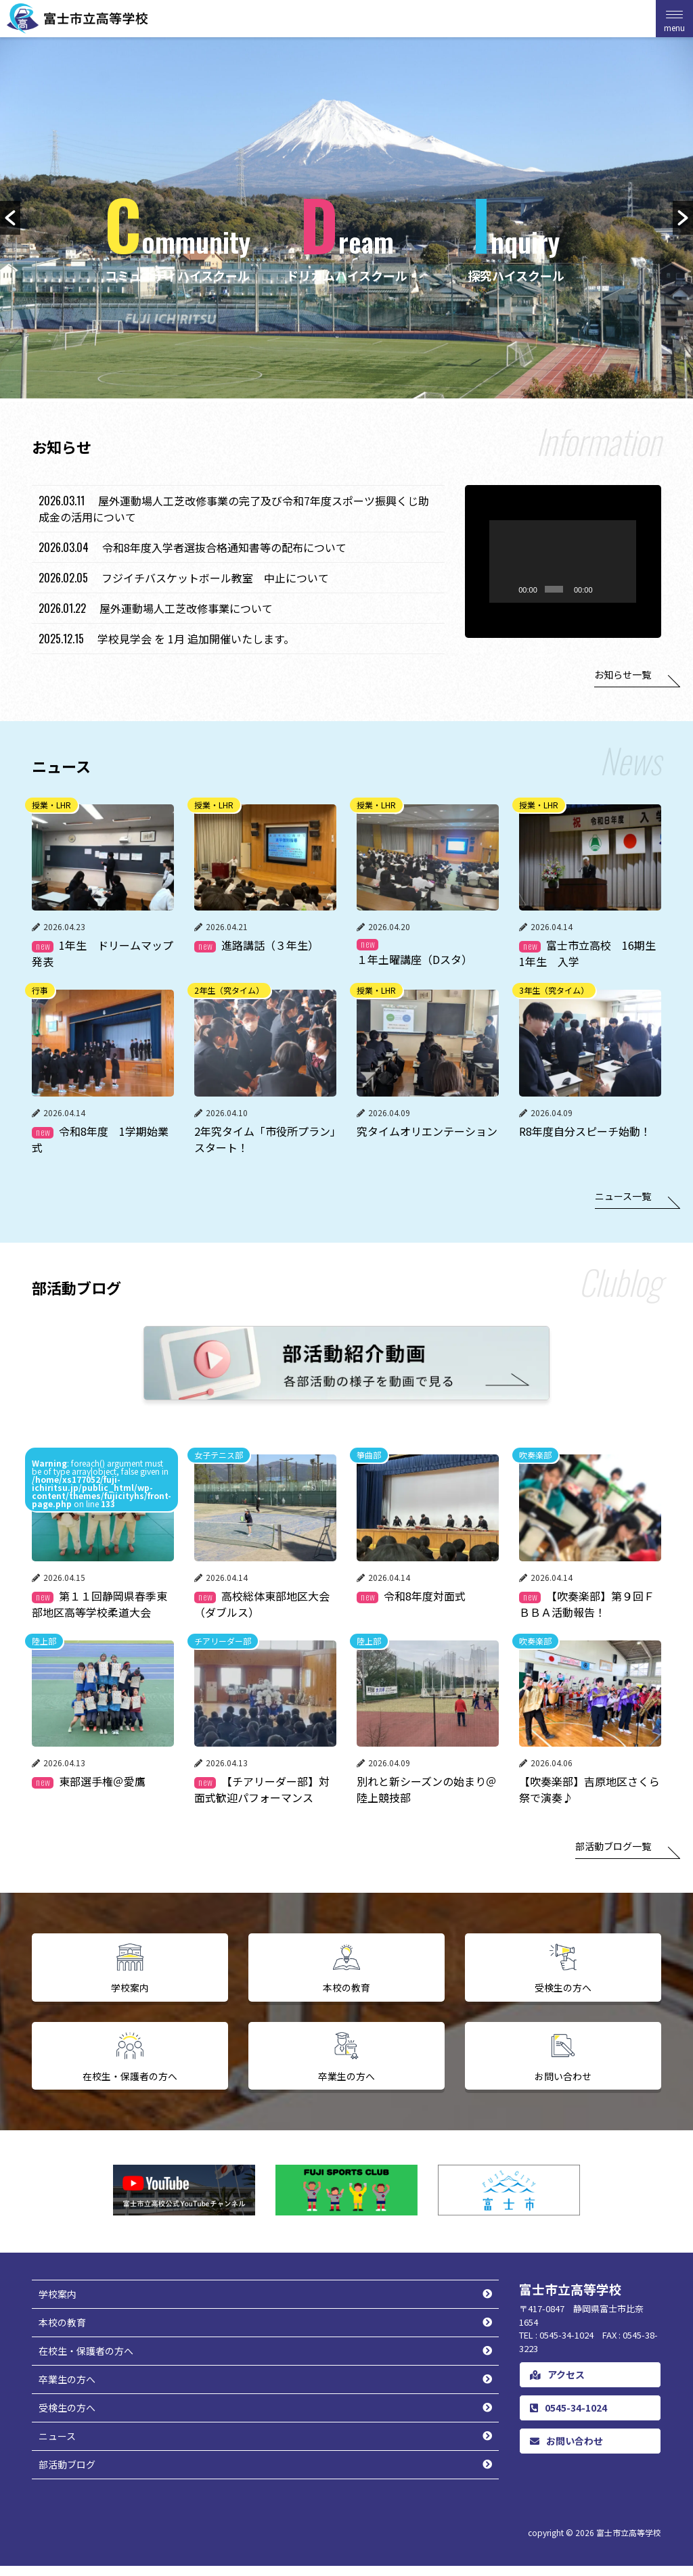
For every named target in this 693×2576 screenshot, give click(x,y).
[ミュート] (622, 603)
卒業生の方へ (67, 2389)
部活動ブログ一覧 (613, 1846)
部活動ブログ (67, 2474)
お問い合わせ (566, 2451)
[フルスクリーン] (643, 603)
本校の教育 (62, 2332)
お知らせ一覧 (622, 674)
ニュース (57, 2446)
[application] (563, 561)
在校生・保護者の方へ (86, 2361)
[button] (10, 218)
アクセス (557, 2384)
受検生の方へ (67, 2417)
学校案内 (57, 2304)
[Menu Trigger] (674, 18)
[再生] (482, 603)
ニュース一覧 (623, 1196)
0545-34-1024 (568, 2417)
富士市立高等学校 (628, 2542)
